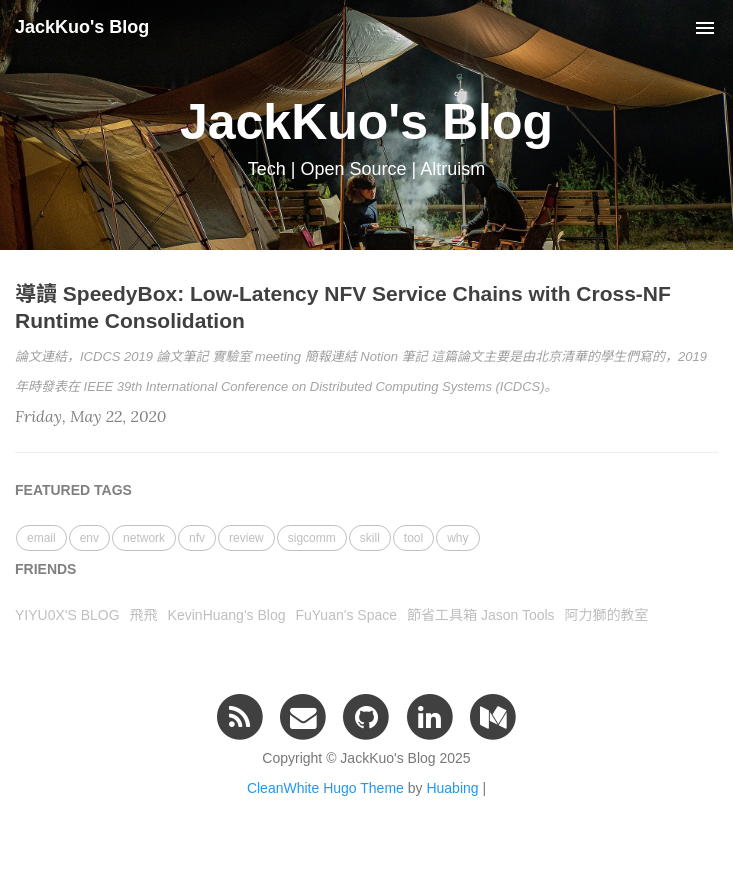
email (41, 538)
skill (370, 538)
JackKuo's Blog (82, 27)
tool (413, 538)
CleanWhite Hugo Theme (325, 788)
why (457, 538)
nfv (197, 538)
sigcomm (312, 538)
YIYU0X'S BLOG (67, 615)
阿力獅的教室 (607, 615)
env (89, 538)
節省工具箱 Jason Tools (481, 615)
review (246, 538)
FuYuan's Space (346, 615)
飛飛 (144, 615)
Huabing (452, 788)
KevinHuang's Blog (227, 615)
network (144, 538)
